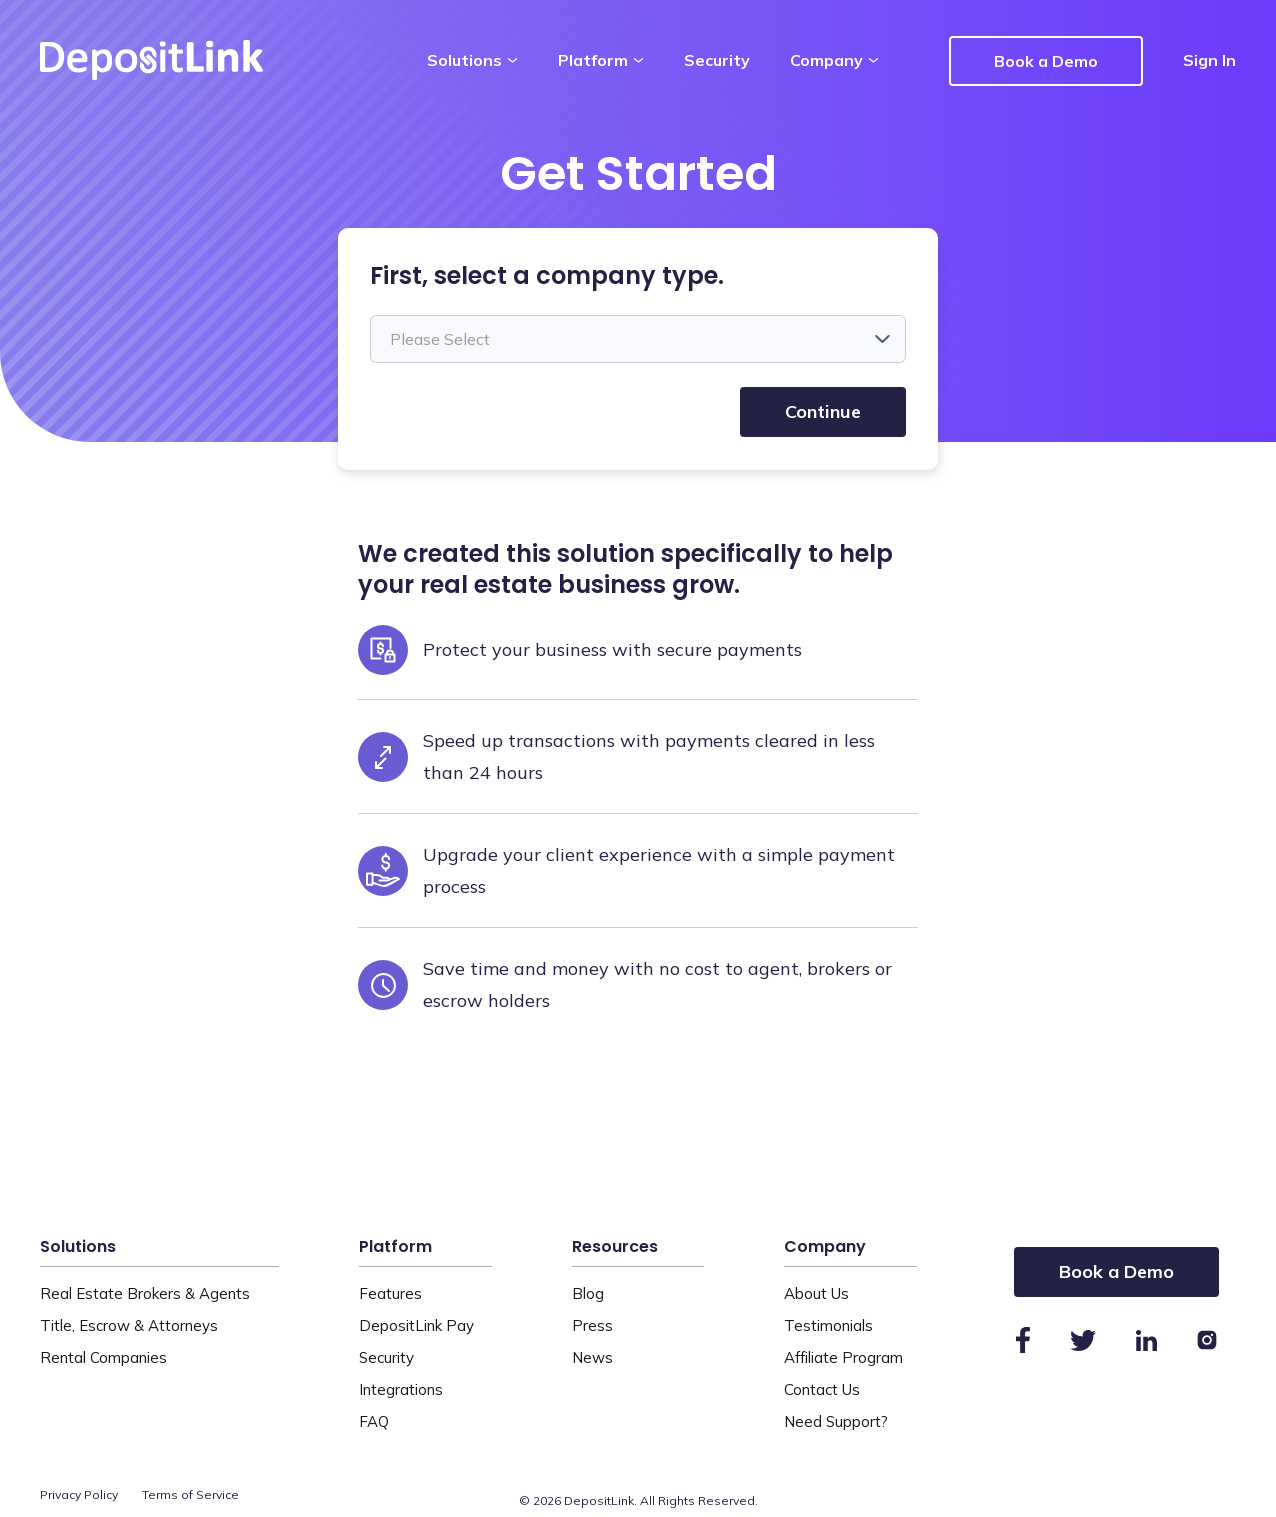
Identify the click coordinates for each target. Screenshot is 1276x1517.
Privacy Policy (79, 1494)
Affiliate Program (843, 1357)
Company (834, 60)
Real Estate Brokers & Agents (145, 1293)
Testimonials (828, 1325)
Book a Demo (1046, 61)
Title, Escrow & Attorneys (129, 1325)
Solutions (472, 60)
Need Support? (836, 1421)
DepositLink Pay (416, 1325)
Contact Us (822, 1389)
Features (390, 1293)
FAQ (374, 1421)
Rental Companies (103, 1357)
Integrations (401, 1389)
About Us (816, 1293)
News (592, 1357)
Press (592, 1325)
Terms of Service (191, 1494)
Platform (601, 60)
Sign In (1209, 60)
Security (717, 60)
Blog (588, 1293)
